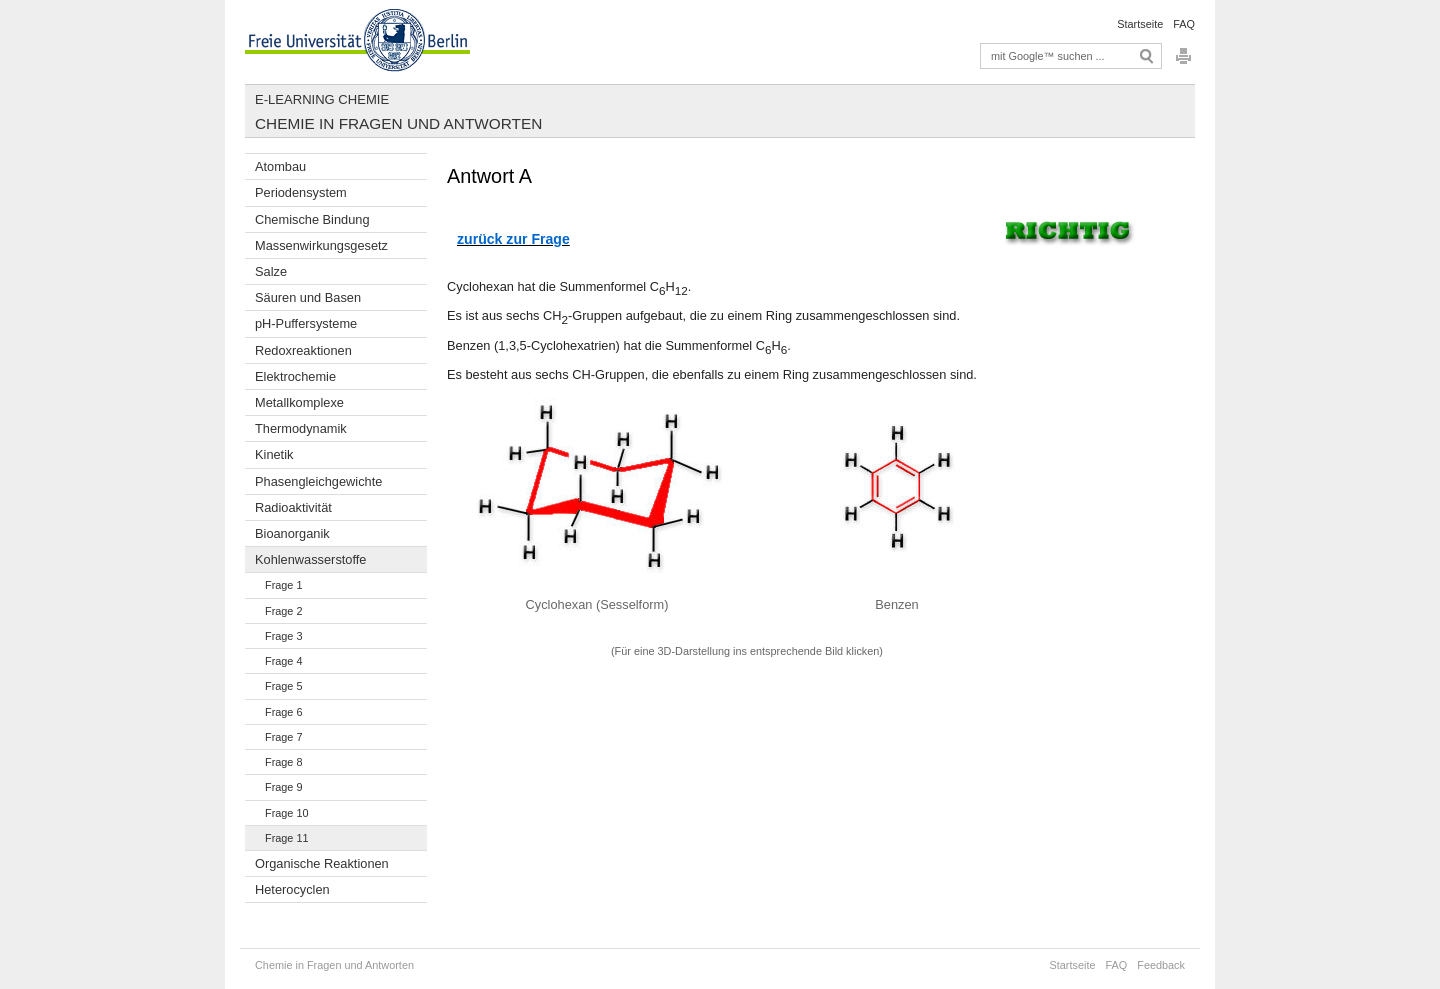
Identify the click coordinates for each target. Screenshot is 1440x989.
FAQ (1184, 24)
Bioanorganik (292, 533)
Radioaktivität (293, 507)
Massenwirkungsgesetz (321, 245)
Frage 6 (283, 712)
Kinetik (274, 454)
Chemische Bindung (312, 219)
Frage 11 (287, 838)
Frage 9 (283, 787)
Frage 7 (283, 737)
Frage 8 (283, 762)
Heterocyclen (292, 889)
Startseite (1140, 24)
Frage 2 (283, 611)
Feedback (1161, 965)
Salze (271, 271)
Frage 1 (283, 585)
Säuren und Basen (308, 297)
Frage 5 (283, 686)
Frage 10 (287, 813)
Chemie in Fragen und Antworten (398, 123)
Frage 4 (283, 661)
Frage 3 (283, 636)
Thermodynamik (301, 428)
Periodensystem (301, 192)
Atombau (280, 166)
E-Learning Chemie (322, 99)
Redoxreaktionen (303, 350)
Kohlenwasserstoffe (310, 559)
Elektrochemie (295, 376)
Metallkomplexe (299, 402)
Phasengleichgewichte (318, 481)
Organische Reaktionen (322, 863)
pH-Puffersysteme (306, 323)
